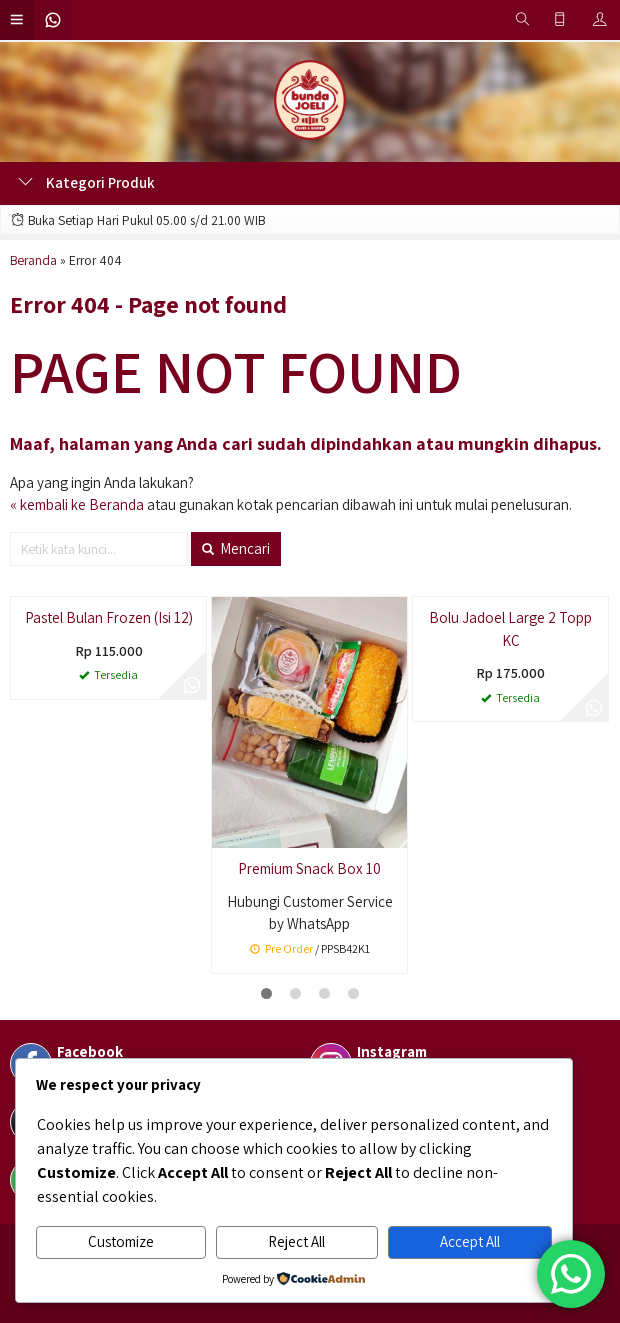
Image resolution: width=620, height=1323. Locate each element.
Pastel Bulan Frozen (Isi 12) (109, 617)
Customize (121, 1241)
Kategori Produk (86, 182)
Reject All (296, 1241)
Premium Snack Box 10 (309, 868)
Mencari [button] (236, 548)
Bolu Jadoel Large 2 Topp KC (510, 629)
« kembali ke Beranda (77, 504)
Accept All (470, 1241)
